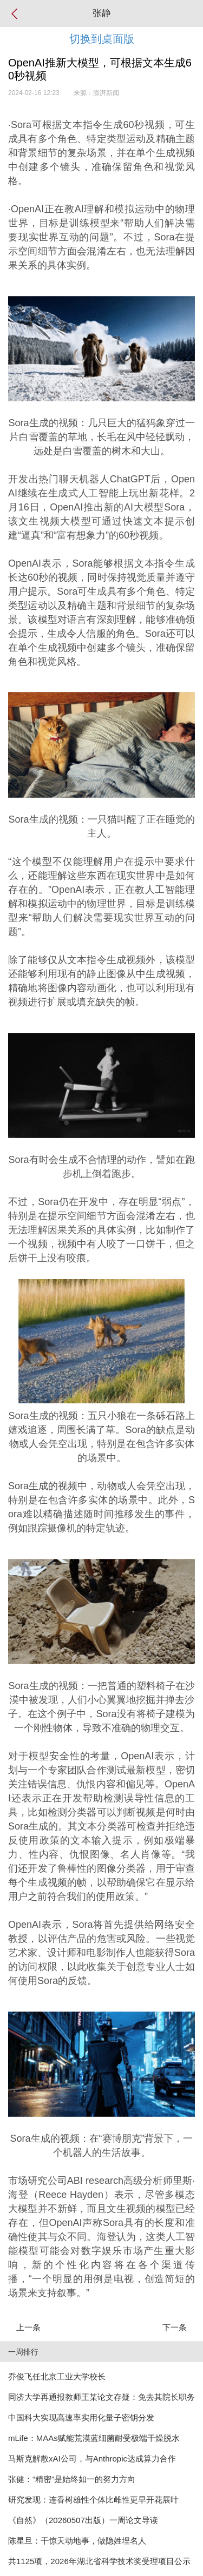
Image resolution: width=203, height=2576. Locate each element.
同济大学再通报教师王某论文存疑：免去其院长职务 (101, 2397)
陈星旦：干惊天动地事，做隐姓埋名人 (77, 2540)
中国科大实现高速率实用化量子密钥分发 (81, 2417)
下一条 (174, 2327)
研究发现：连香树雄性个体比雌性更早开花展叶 (93, 2499)
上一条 (28, 2327)
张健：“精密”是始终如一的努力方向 (71, 2479)
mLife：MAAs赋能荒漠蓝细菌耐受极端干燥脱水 (94, 2438)
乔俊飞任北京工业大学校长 (57, 2376)
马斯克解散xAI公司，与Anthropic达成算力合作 (92, 2458)
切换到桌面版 (101, 39)
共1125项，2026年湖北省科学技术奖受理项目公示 (99, 2561)
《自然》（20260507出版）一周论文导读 (83, 2520)
